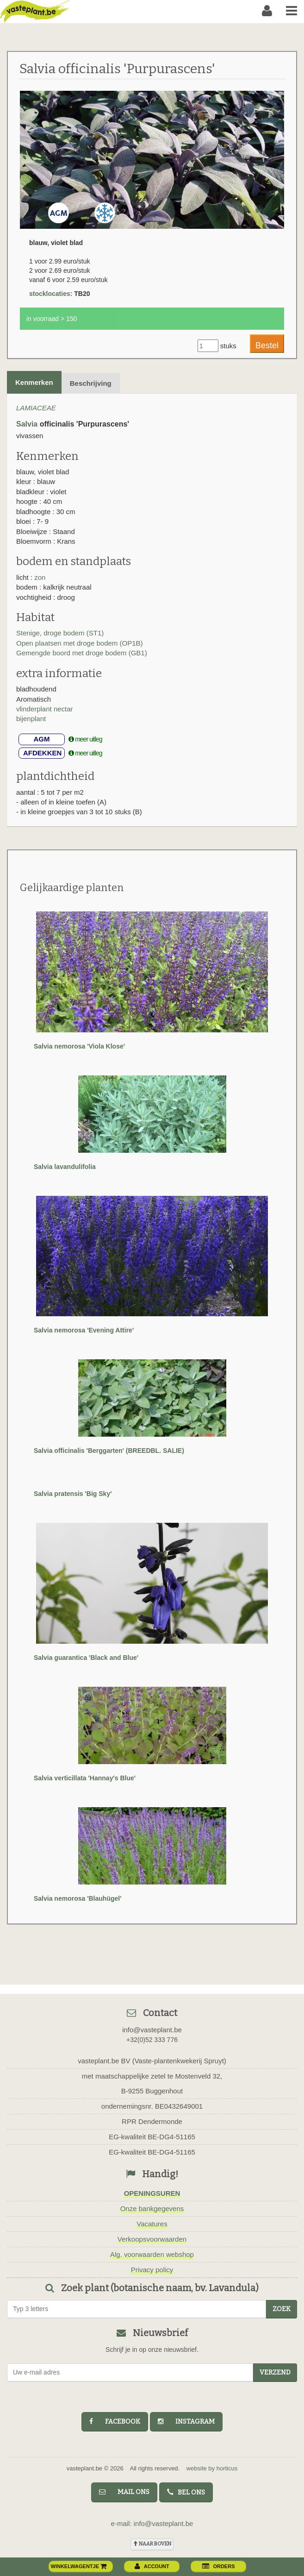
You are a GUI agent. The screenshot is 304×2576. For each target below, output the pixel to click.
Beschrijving (91, 383)
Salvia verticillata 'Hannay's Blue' (85, 1778)
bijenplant (31, 719)
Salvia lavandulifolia (65, 1166)
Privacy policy (152, 2270)
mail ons (124, 2492)
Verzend (275, 2372)
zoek (282, 2309)
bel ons (186, 2492)
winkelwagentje (79, 2566)
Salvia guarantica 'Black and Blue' (86, 1657)
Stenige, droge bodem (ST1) (60, 633)
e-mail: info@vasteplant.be (152, 2523)
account (152, 2566)
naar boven (152, 2544)
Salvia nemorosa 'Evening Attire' (84, 1330)
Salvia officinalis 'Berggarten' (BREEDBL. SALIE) (109, 1450)
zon (39, 577)
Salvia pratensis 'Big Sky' (73, 1493)
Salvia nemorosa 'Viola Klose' (79, 1046)
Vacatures (151, 2224)
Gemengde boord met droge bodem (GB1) (81, 653)
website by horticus (212, 2468)
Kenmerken (34, 382)
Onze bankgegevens (152, 2208)
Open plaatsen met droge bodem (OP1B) (79, 643)
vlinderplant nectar (44, 709)
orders (218, 2566)
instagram (186, 2421)
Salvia (26, 424)
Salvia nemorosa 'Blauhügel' (78, 1898)
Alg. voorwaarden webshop (152, 2254)
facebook (114, 2421)
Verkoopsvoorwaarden (152, 2239)
